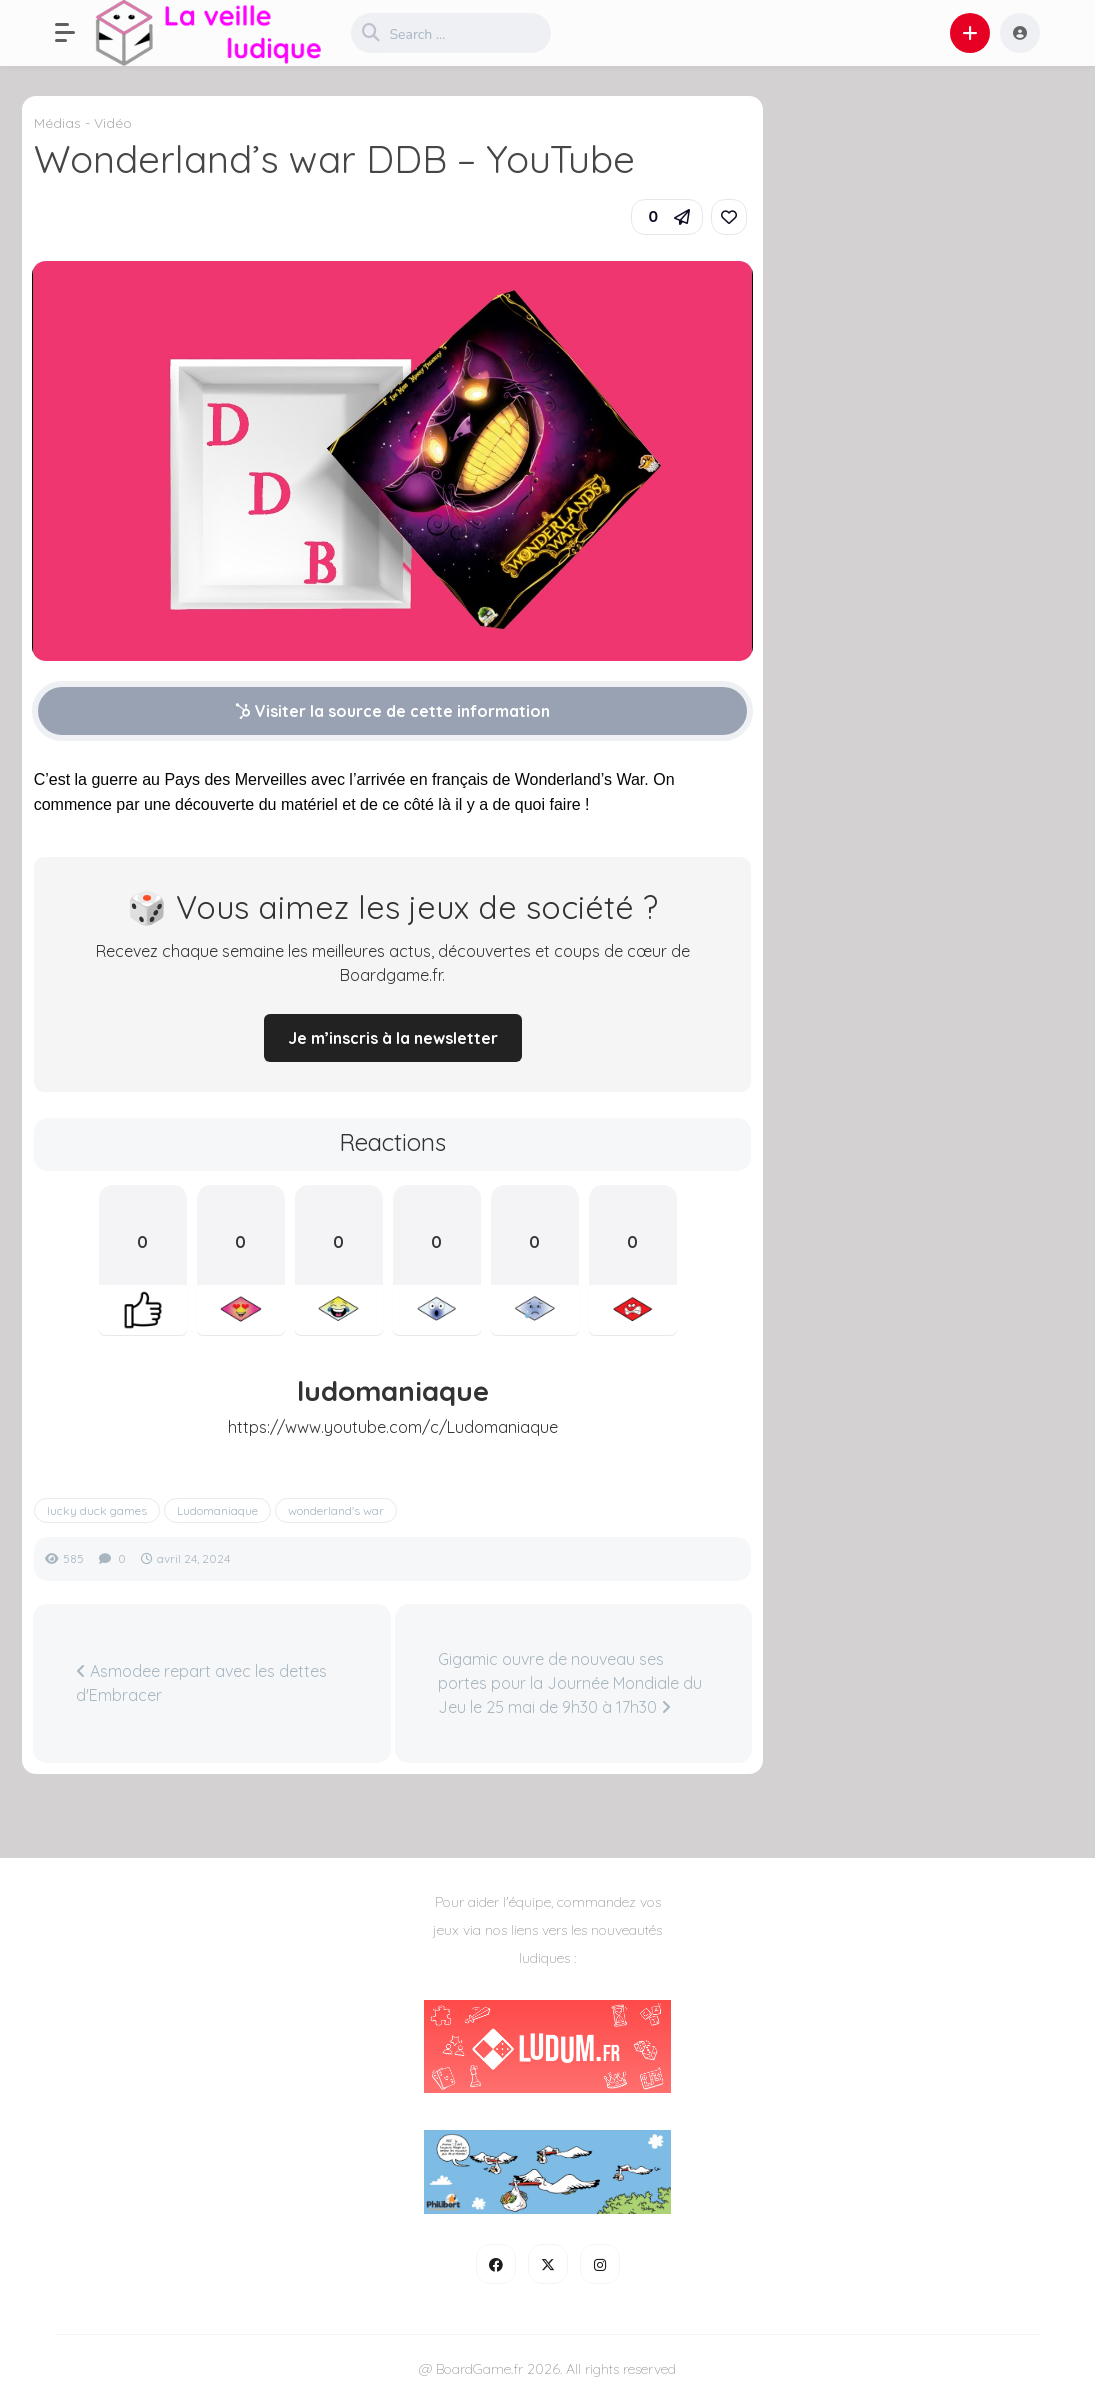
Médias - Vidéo (83, 123)
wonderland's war (336, 1510)
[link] (729, 217)
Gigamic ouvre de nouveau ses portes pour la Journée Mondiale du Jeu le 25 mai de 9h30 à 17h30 (570, 1683)
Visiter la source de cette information (392, 711)
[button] (75, 33)
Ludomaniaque (217, 1510)
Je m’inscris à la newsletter (393, 1038)
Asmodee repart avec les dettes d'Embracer (201, 1683)
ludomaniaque (393, 1391)
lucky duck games (97, 1510)
